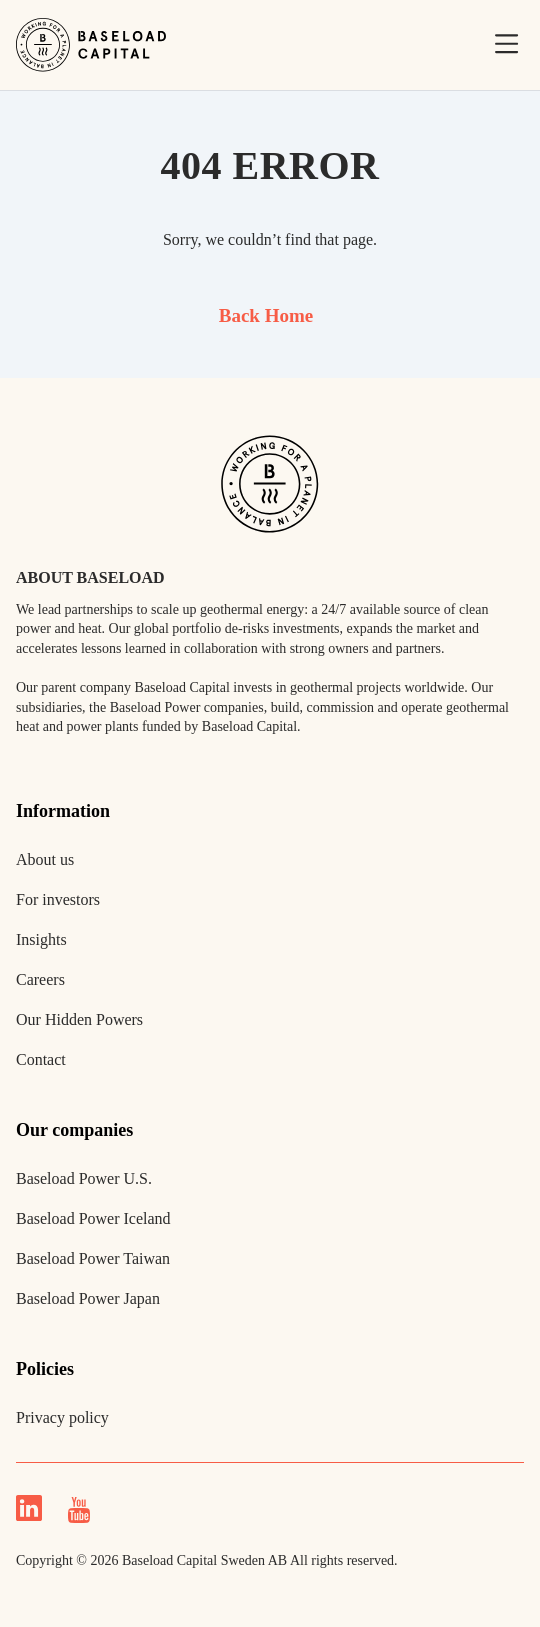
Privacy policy (62, 1417)
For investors (58, 899)
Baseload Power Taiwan (93, 1258)
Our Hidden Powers (79, 1019)
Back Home (266, 315)
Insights (41, 939)
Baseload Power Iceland (93, 1218)
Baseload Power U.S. (84, 1178)
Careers (40, 979)
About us (45, 859)
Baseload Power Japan (88, 1298)
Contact (41, 1059)
